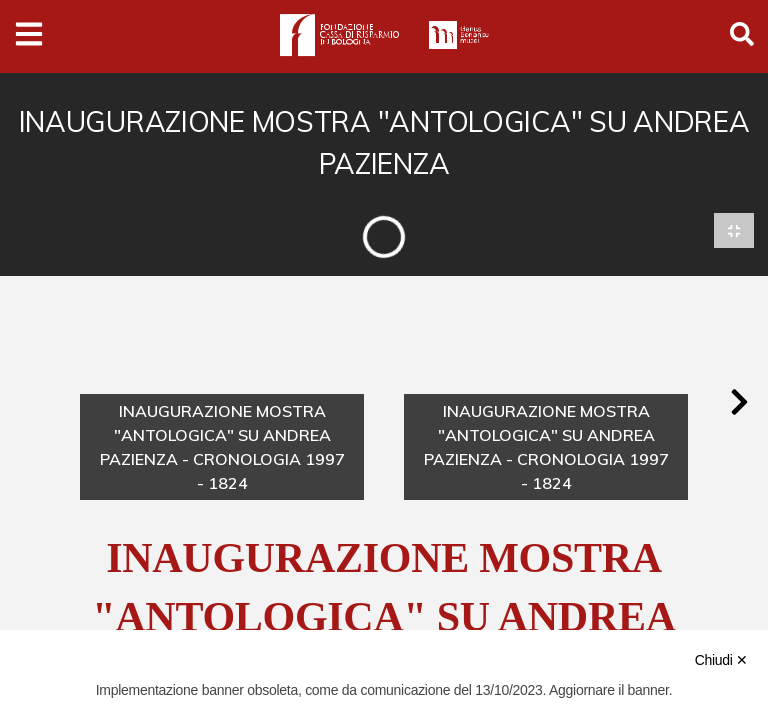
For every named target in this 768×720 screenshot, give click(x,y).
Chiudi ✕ (721, 660)
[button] (739, 403)
